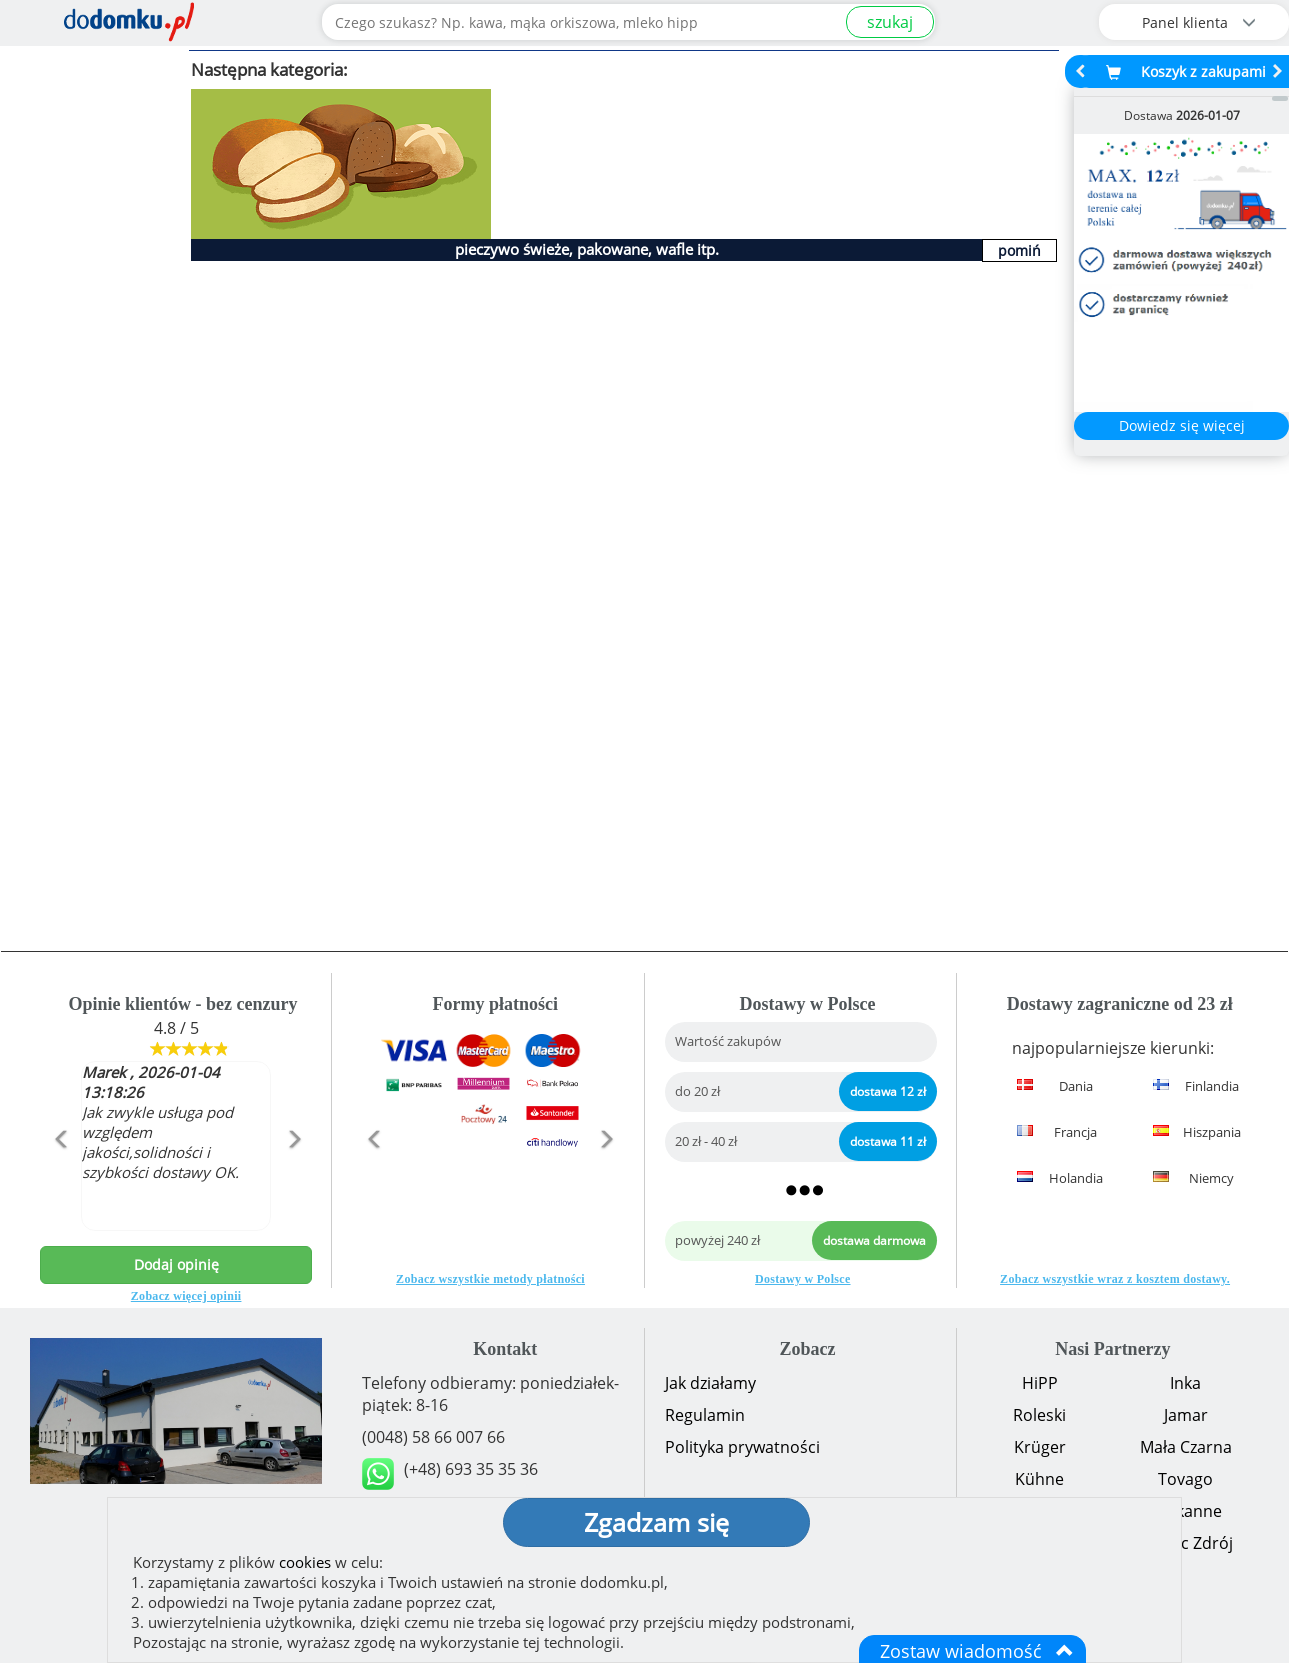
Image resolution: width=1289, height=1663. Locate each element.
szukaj (890, 22)
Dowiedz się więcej (1182, 425)
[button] (60, 1182)
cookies (305, 1562)
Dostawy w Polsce (802, 1279)
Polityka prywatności (742, 1447)
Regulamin (705, 1415)
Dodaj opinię (176, 1264)
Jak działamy (710, 1383)
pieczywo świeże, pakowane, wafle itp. (587, 249)
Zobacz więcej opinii (186, 1296)
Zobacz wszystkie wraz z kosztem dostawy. (1115, 1279)
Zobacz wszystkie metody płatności (490, 1279)
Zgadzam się (656, 1522)
